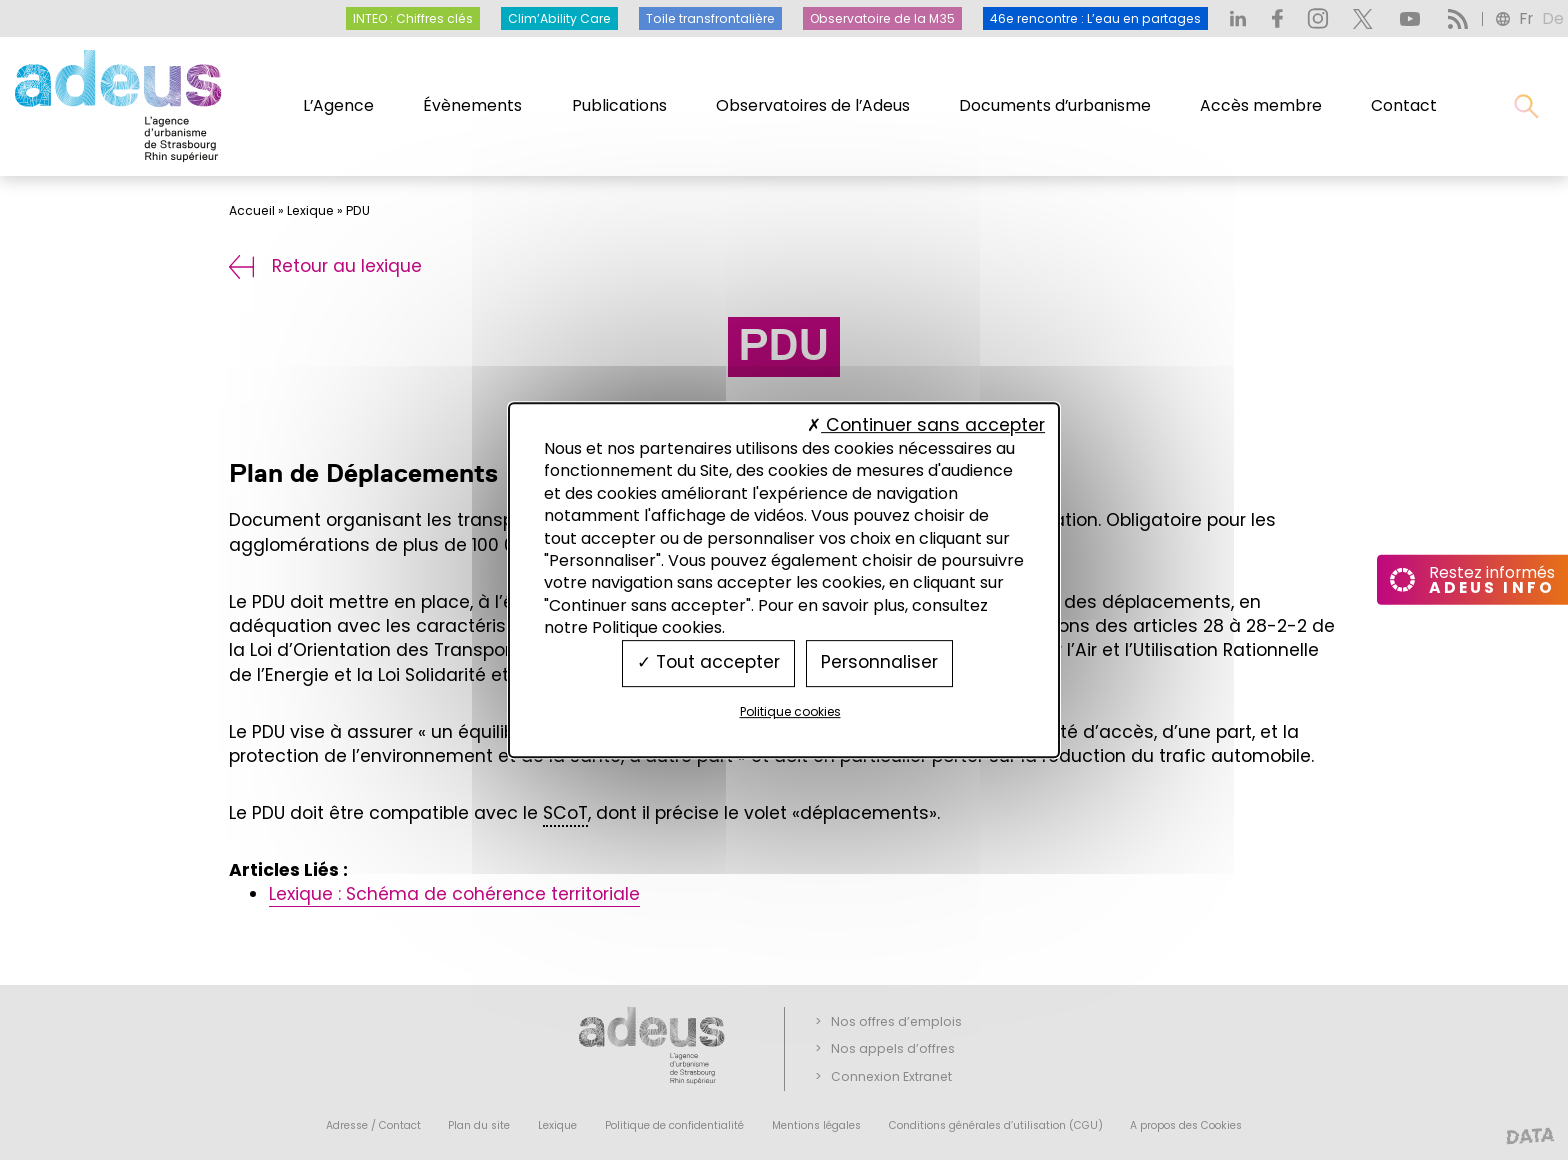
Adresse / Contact (373, 1125)
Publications (619, 105)
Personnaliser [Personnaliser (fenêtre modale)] (879, 663)
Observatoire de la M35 (882, 18)
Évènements (472, 105)
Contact (1404, 105)
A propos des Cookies (1186, 1125)
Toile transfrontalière (710, 18)
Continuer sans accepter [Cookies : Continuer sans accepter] (926, 425)
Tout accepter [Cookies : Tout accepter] (708, 663)
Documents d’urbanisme (1055, 105)
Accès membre (1261, 105)
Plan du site (479, 1125)
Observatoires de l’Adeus (813, 105)
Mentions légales (816, 1125)
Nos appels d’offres (893, 1048)
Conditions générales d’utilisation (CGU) (996, 1125)
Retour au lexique (325, 266)
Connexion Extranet (891, 1076)
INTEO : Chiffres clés (413, 18)
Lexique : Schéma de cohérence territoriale (454, 894)
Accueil (252, 210)
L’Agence (338, 105)
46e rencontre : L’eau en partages (1095, 18)
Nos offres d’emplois (896, 1021)
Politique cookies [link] (790, 711)
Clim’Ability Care (559, 18)
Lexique (310, 210)
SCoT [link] (565, 813)
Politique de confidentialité (674, 1125)
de (1553, 18)
